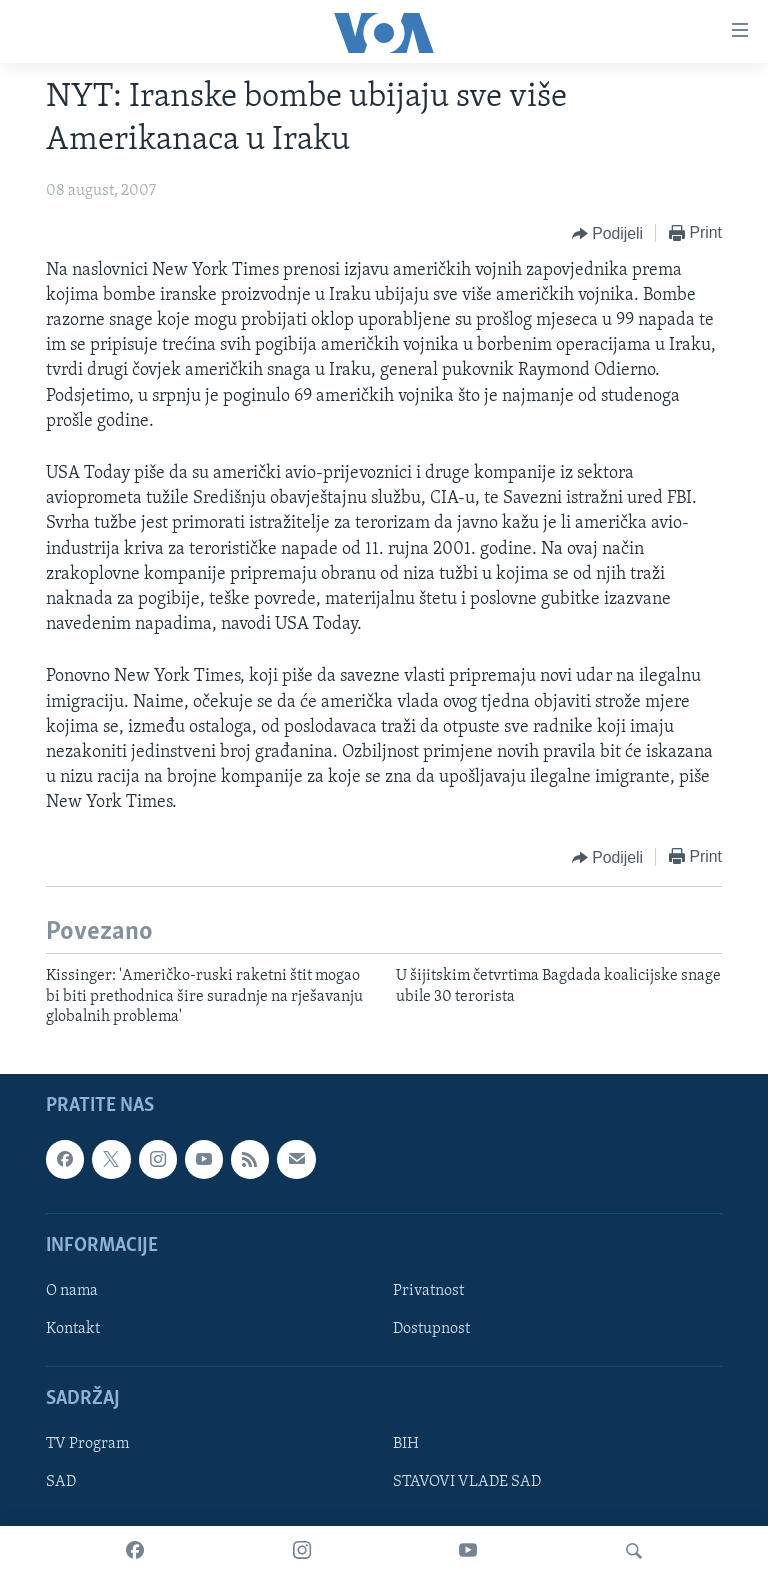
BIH (406, 1444)
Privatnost (428, 1291)
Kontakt (73, 1329)
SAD (61, 1482)
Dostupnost (431, 1329)
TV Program (87, 1444)
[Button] (607, 234)
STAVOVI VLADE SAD (467, 1482)
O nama (72, 1291)
